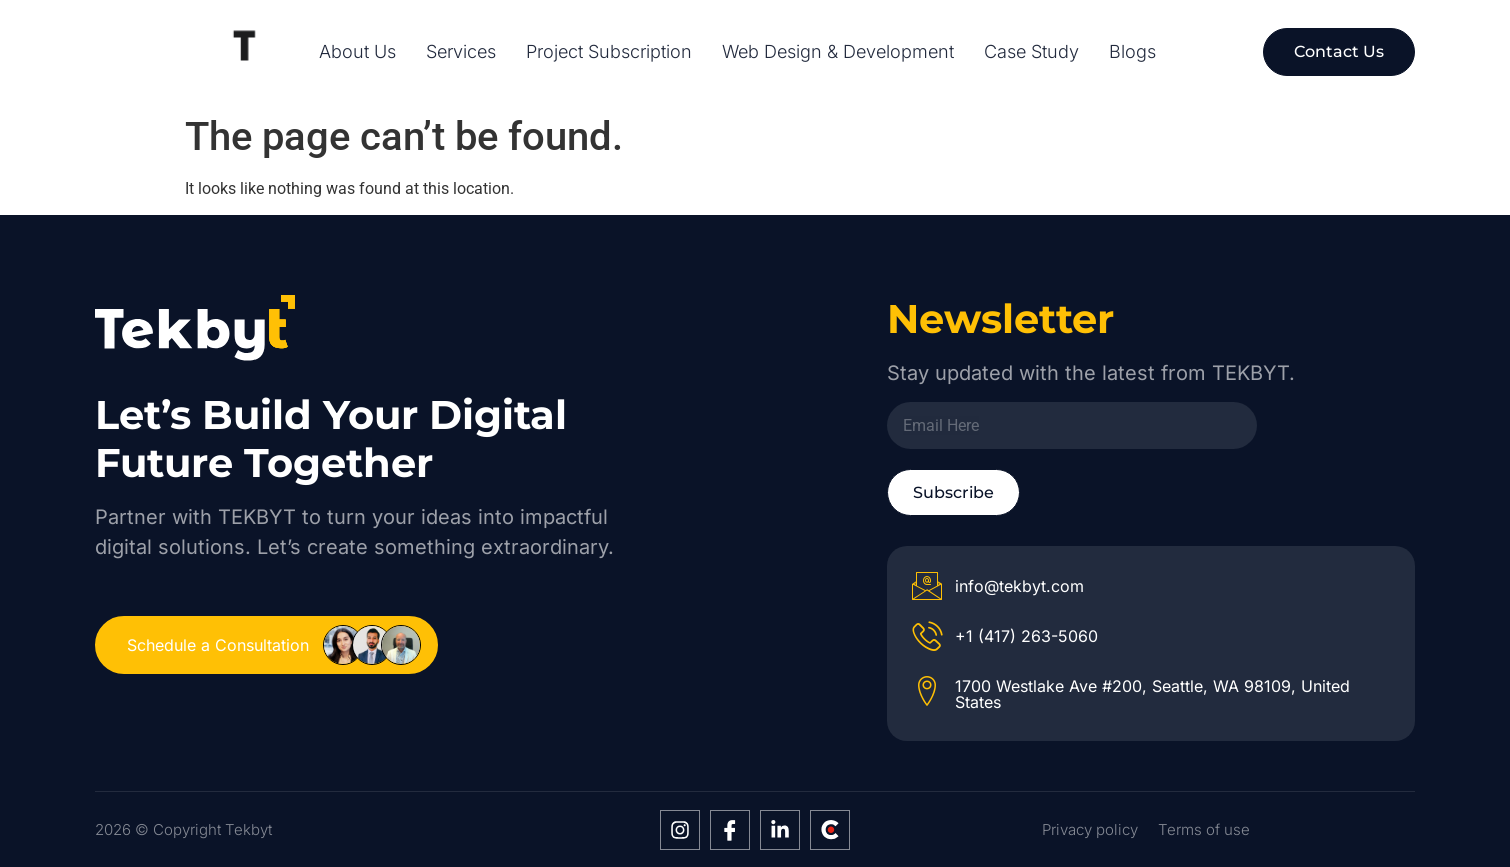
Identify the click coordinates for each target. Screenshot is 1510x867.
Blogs (1132, 52)
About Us (357, 52)
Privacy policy (1090, 829)
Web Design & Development (838, 52)
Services (461, 52)
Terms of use (1204, 829)
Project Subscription (609, 52)
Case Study (1031, 52)
